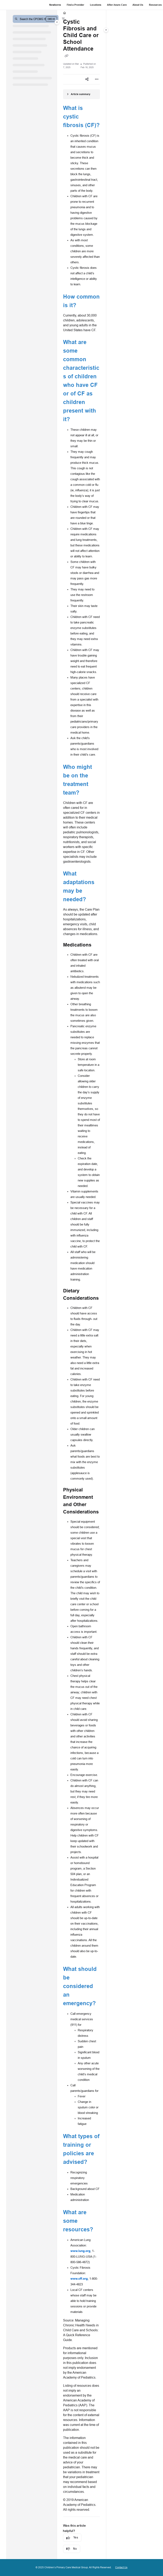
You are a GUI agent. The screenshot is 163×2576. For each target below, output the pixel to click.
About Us (137, 4)
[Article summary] (81, 94)
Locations (95, 4)
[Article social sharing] (87, 79)
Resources (155, 4)
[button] (36, 19)
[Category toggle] (57, 22)
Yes (72, 2538)
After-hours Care (117, 4)
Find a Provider (75, 4)
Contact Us (121, 2567)
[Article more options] (96, 79)
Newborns (55, 4)
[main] (81, 1284)
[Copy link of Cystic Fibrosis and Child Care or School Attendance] (66, 56)
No (71, 2549)
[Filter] (63, 19)
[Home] (64, 13)
